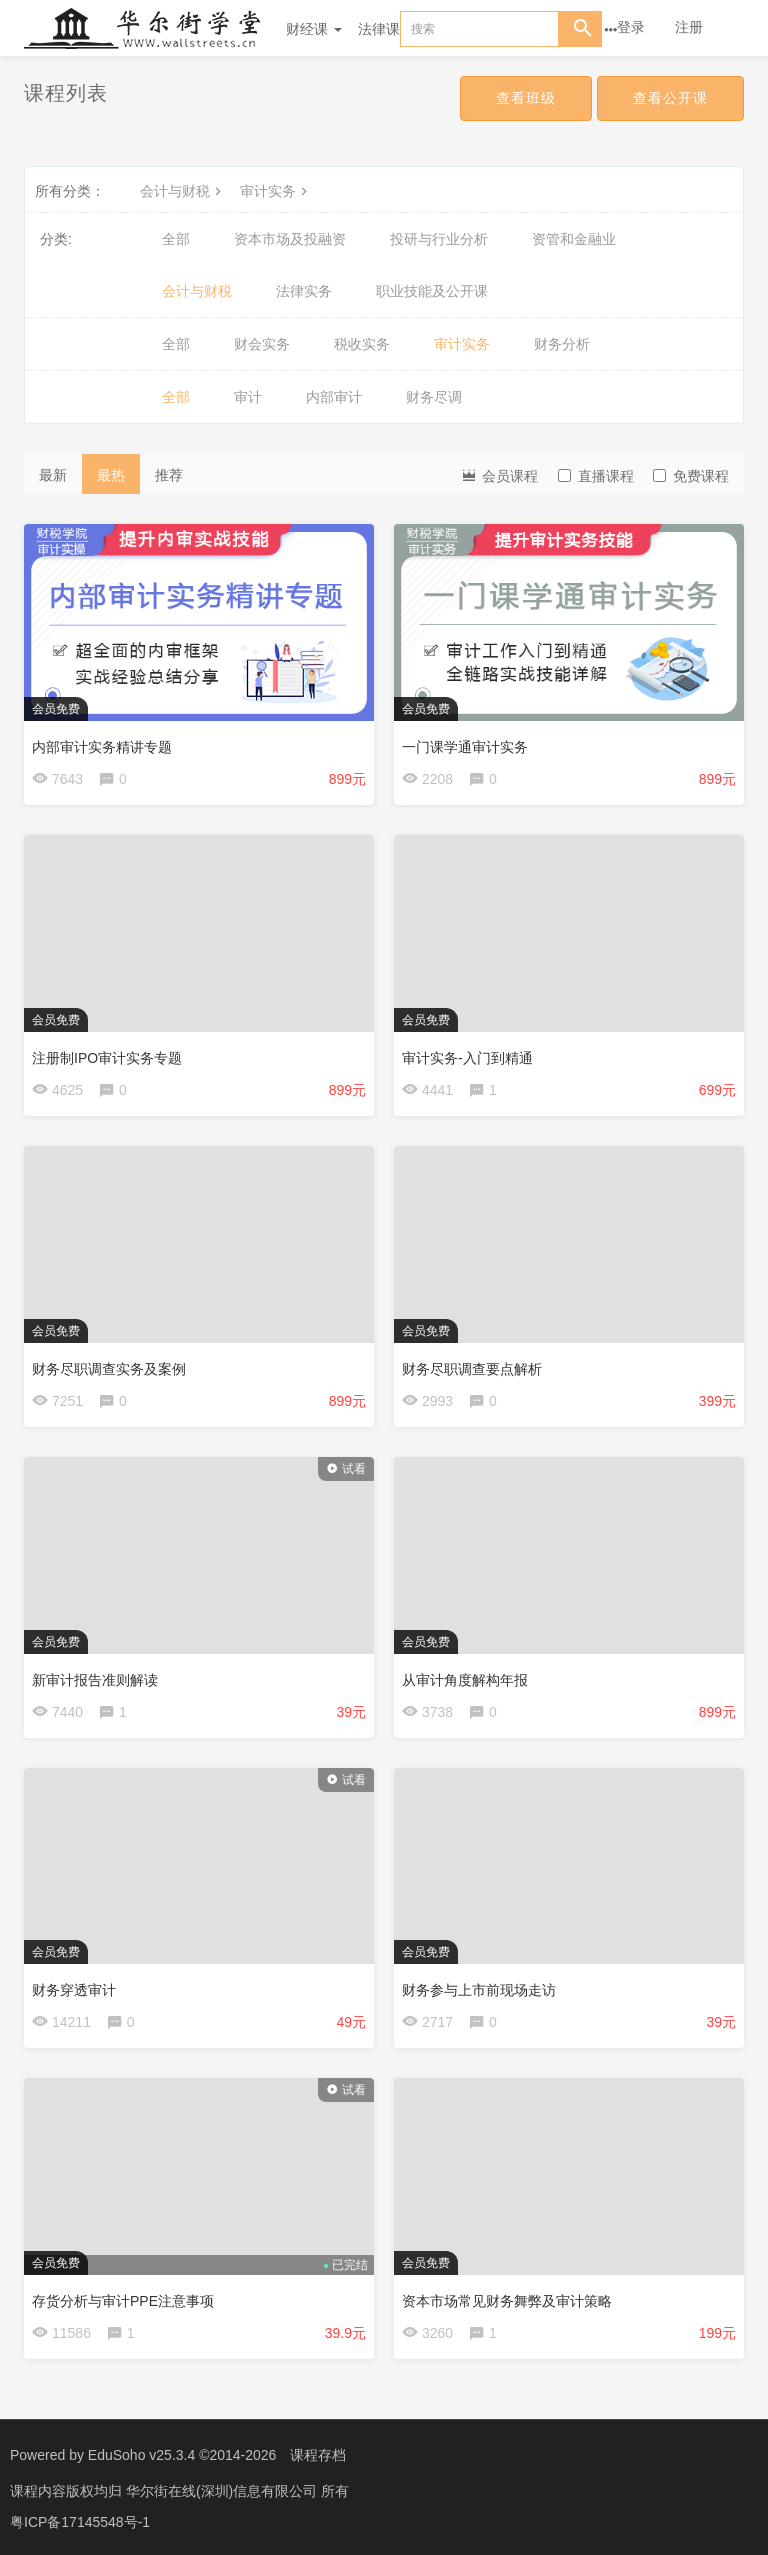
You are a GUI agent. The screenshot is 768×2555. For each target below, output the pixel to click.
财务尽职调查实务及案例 (109, 1369)
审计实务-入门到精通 (467, 1058)
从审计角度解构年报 (465, 1680)
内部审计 (334, 397)
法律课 (379, 29)
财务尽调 (434, 397)
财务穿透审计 (74, 1990)
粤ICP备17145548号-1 (80, 2520)
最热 (111, 475)
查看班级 (526, 98)
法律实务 (304, 291)
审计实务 (276, 191)
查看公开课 (670, 98)
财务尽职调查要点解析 (472, 1369)
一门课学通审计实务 (465, 747)
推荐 (169, 475)
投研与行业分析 (439, 239)
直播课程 (596, 476)
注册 (689, 27)
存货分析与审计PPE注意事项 (123, 2301)
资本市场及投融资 (290, 239)
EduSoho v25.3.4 (141, 2455)
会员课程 (499, 474)
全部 (176, 239)
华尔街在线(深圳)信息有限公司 (223, 2490)
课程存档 (318, 2455)
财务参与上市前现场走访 (479, 1990)
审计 (248, 397)
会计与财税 (183, 191)
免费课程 (691, 476)
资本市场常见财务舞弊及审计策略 (507, 2301)
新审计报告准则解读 (95, 1680)
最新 (53, 475)
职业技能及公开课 (432, 291)
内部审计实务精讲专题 (102, 747)
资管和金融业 (574, 239)
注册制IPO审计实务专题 (107, 1058)
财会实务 (262, 344)
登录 (631, 27)
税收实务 (362, 344)
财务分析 (562, 344)
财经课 (314, 29)
